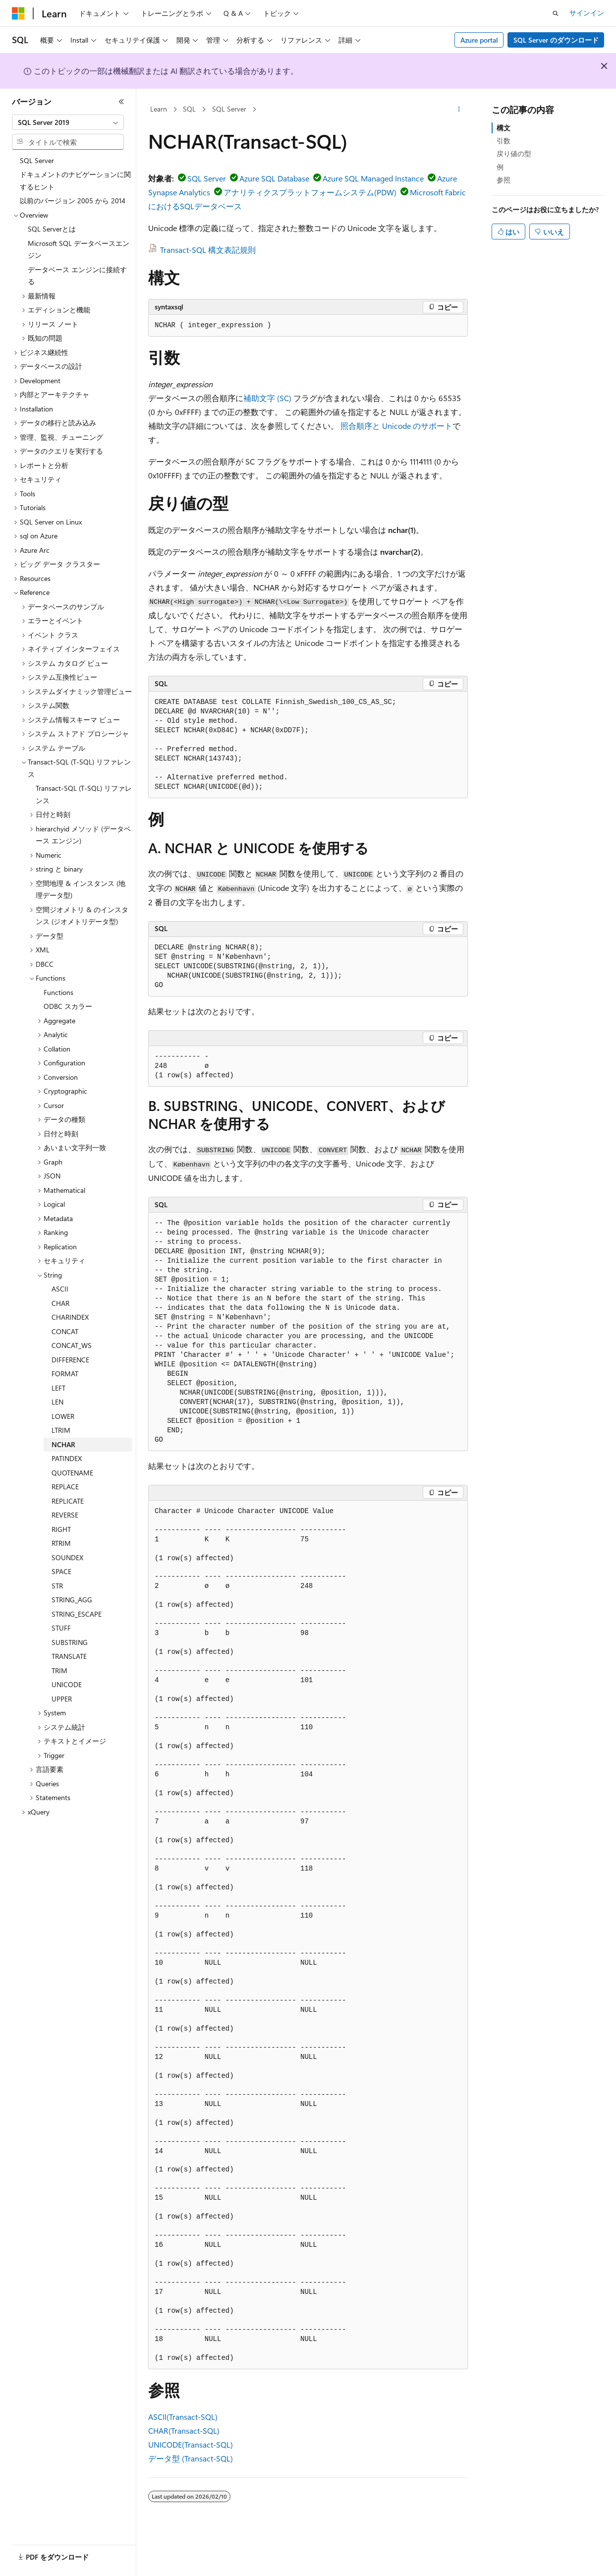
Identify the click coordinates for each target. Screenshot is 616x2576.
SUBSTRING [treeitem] (70, 1642)
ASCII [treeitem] (60, 1288)
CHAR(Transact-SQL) (184, 2430)
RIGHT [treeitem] (61, 1529)
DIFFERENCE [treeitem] (70, 1359)
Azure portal (479, 40)
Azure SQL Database (274, 178)
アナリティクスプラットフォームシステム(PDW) (310, 192)
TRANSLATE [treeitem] (69, 1656)
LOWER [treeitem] (63, 1416)
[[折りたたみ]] (121, 102)
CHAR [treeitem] (60, 1303)
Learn (158, 109)
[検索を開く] (555, 13)
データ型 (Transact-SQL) (190, 2458)
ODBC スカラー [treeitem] (68, 1006)
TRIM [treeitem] (59, 1670)
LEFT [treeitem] (58, 1388)
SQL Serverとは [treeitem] (52, 229)
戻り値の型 (514, 153)
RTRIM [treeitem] (61, 1543)
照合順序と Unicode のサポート (396, 425)
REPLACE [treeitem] (65, 1486)
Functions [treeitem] (58, 992)
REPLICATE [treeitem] (68, 1501)
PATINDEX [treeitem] (67, 1458)
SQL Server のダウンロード (556, 40)
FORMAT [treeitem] (65, 1373)
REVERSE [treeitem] (65, 1515)
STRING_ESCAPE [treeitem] (77, 1614)
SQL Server (229, 109)
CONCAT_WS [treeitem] (72, 1345)
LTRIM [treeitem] (61, 1430)
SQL (189, 109)
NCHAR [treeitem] (63, 1444)
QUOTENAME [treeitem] (72, 1472)
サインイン (586, 12)
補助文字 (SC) (267, 398)
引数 (503, 140)
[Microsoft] (18, 13)
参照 (503, 179)
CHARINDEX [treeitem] (70, 1317)
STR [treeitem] (57, 1585)
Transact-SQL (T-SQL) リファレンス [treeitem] (84, 794)
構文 (503, 127)
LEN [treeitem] (57, 1401)
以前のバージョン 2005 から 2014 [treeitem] (72, 200)
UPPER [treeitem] (62, 1698)
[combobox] (68, 122)
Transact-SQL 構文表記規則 (208, 249)
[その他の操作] (459, 109)
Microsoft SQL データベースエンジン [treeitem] (78, 249)
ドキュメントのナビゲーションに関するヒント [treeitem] (75, 180)
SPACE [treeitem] (61, 1571)
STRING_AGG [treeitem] (72, 1599)
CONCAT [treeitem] (65, 1331)
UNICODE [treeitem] (67, 1684)
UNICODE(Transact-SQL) (190, 2444)
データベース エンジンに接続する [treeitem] (77, 276)
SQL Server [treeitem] (37, 160)
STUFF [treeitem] (61, 1628)
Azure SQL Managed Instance (373, 178)
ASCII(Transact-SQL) (183, 2416)
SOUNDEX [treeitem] (67, 1557)
